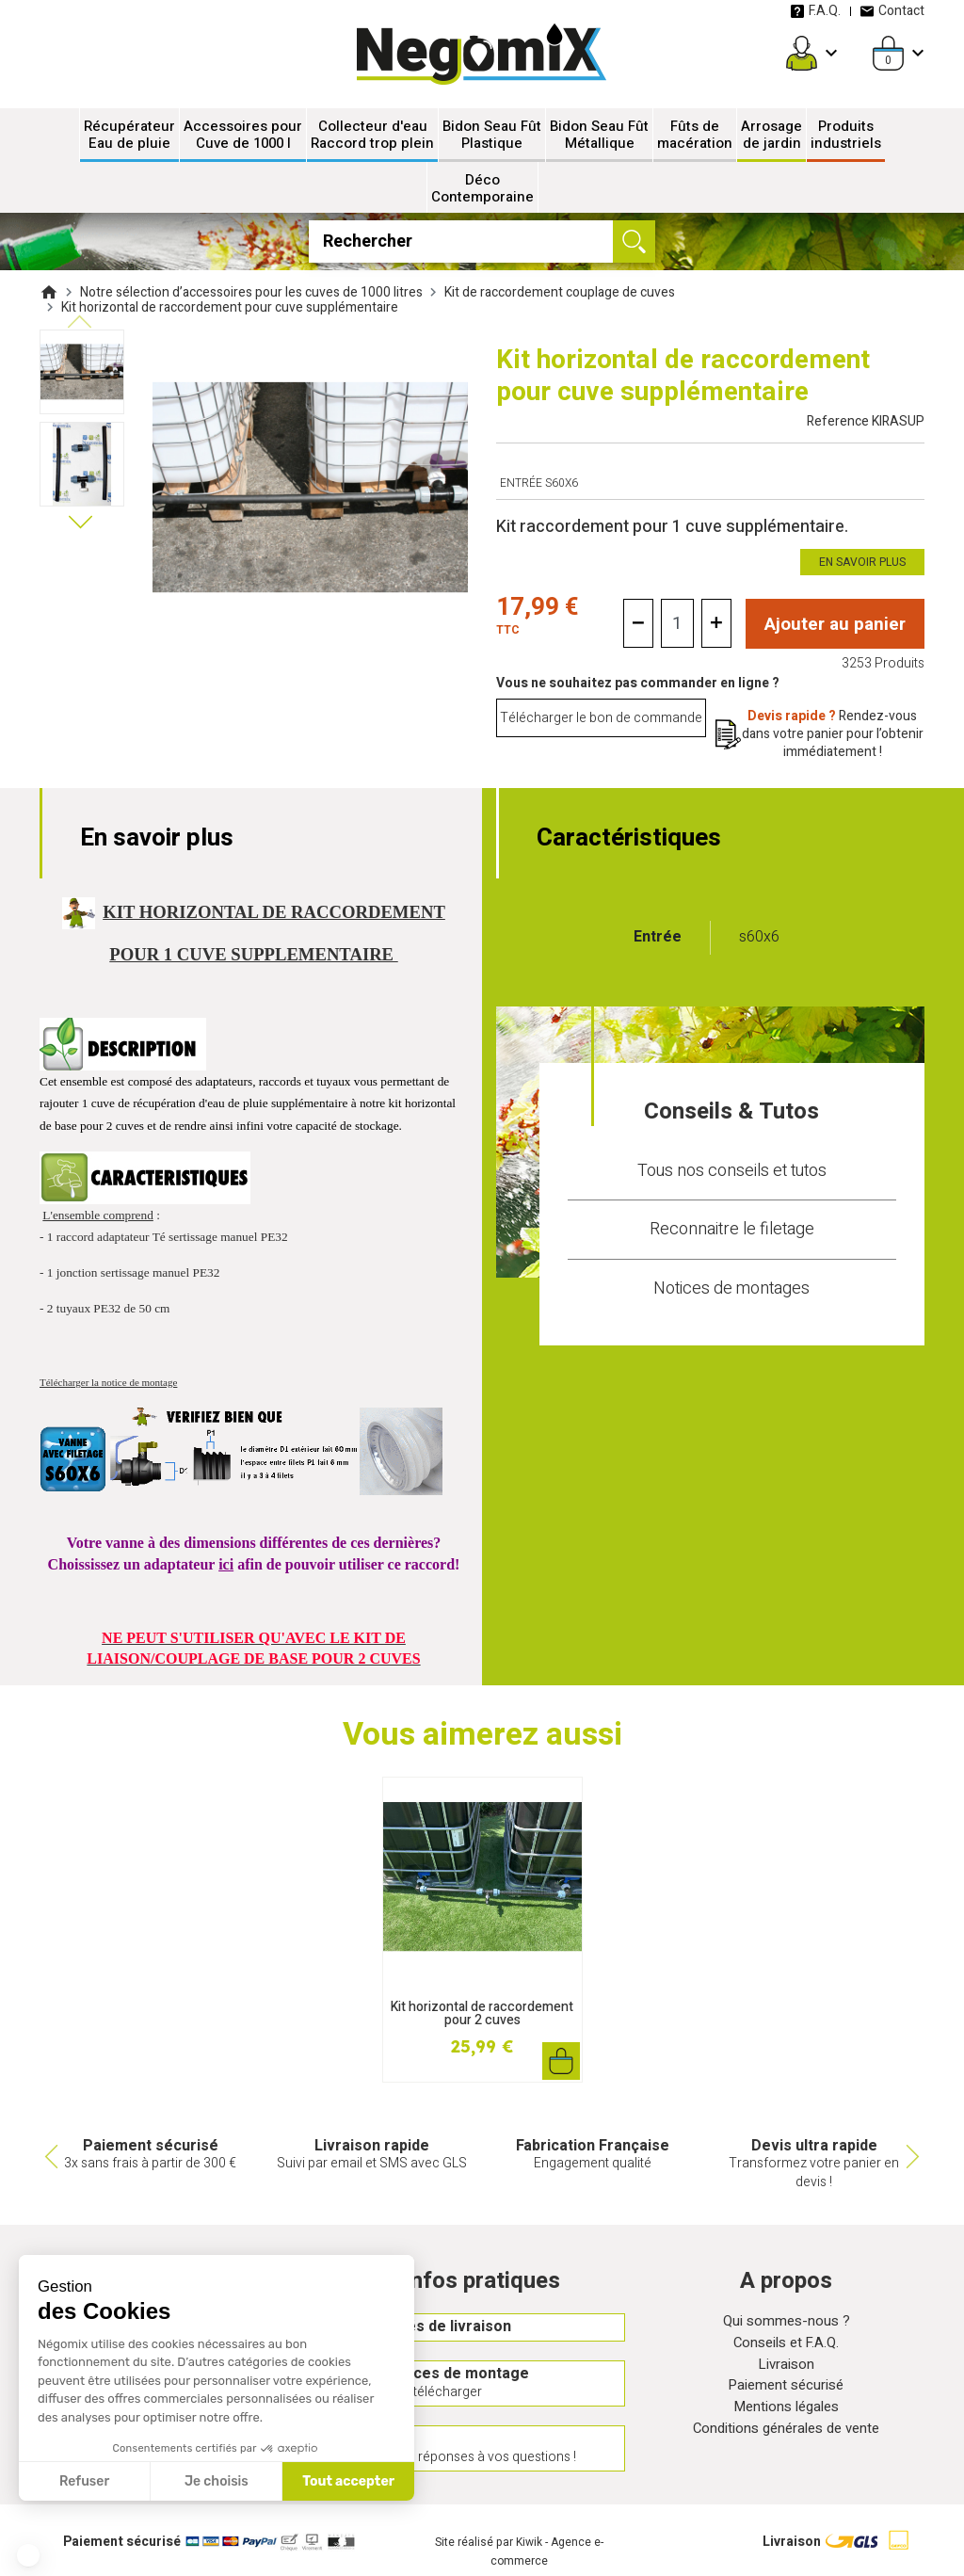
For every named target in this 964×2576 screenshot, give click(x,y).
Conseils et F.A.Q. (786, 2347)
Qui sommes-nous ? (786, 2324)
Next (915, 2157)
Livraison (786, 2369)
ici (225, 1565)
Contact (892, 11)
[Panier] (888, 53)
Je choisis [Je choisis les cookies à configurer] (217, 2481)
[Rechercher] (482, 241)
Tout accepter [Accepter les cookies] (348, 2481)
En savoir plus (862, 562)
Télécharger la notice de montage (108, 1382)
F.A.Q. (815, 11)
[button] (28, 2555)
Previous (49, 2157)
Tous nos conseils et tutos (732, 1170)
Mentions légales (787, 2415)
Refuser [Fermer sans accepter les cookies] (84, 2481)
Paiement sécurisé (786, 2392)
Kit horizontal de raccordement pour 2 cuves (482, 2013)
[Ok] (634, 241)
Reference (865, 421)
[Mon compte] (801, 53)
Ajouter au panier (835, 624)
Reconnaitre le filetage (732, 1229)
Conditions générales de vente (786, 2438)
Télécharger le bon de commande (601, 719)
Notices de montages (731, 1288)
